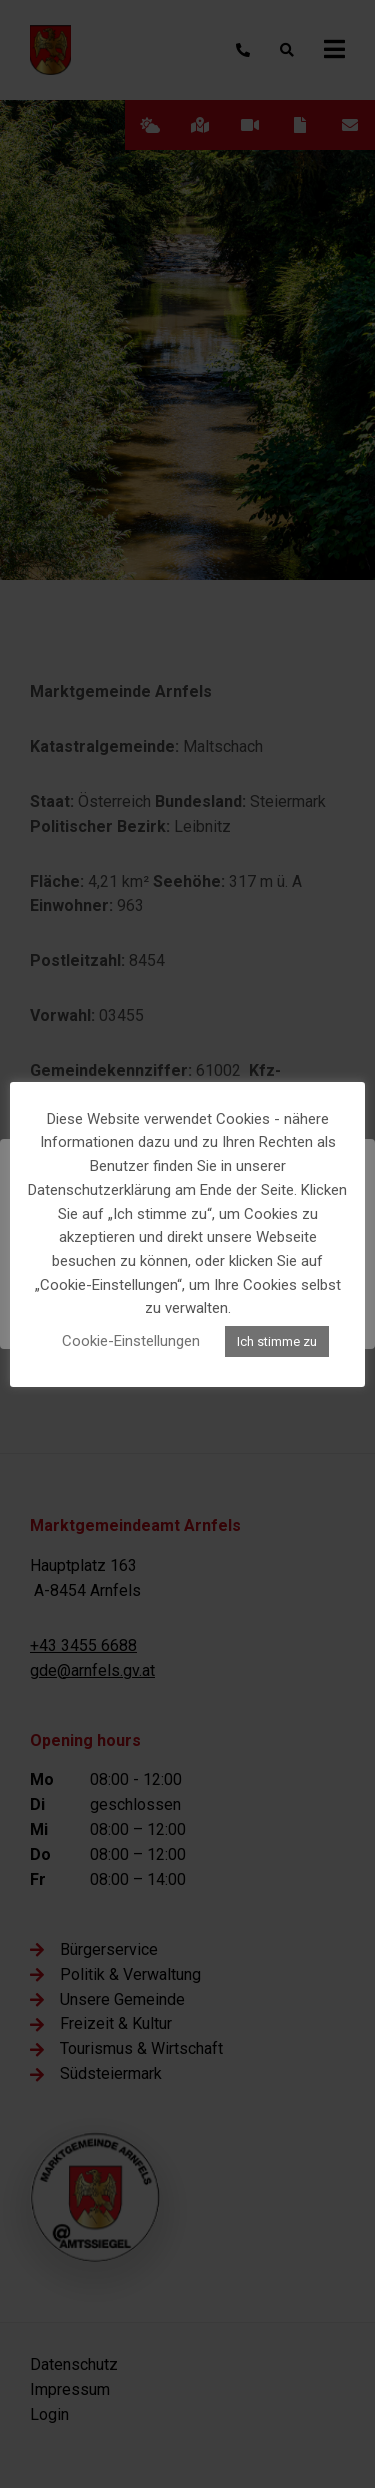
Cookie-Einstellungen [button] (131, 1341)
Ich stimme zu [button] (277, 1341)
